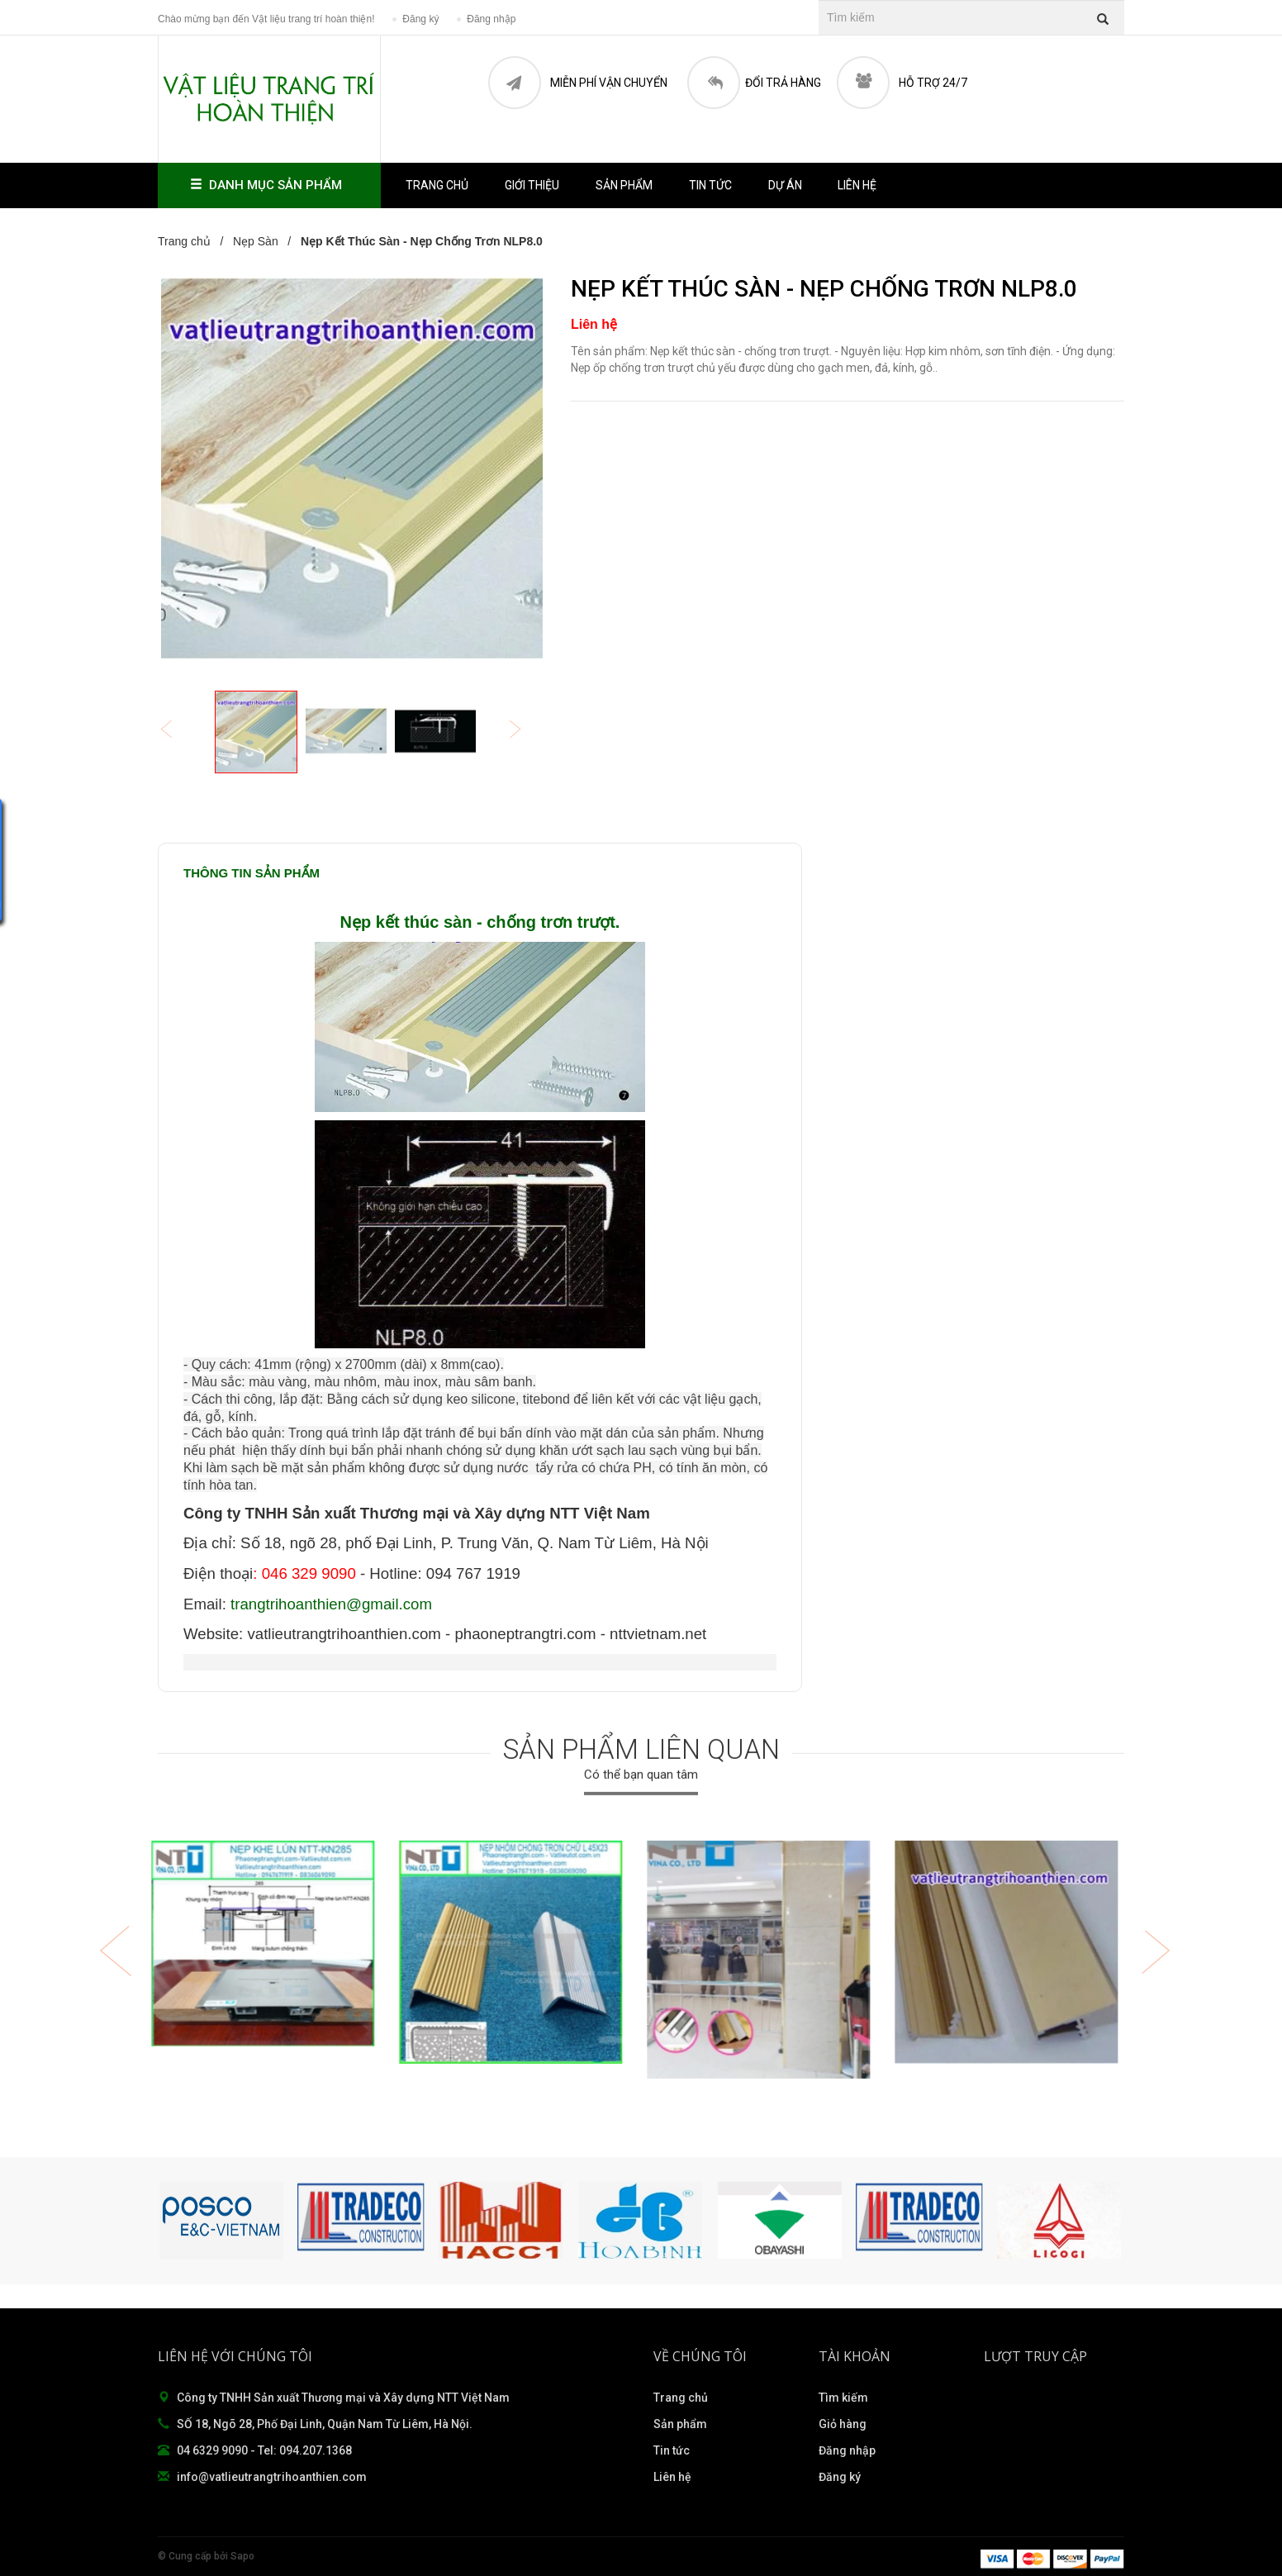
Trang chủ (680, 2397)
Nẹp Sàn (255, 241)
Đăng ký (840, 2476)
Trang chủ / (194, 241)
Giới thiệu (532, 185)
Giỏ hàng (843, 2424)
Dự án (785, 185)
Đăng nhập (847, 2450)
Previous (177, 730)
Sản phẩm (680, 2424)
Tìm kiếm (843, 2397)
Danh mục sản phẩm (269, 185)
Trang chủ (437, 185)
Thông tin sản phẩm (251, 873)
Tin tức (671, 2450)
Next (526, 730)
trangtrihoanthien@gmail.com (331, 1604)
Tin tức (710, 185)
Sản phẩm (624, 185)
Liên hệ (857, 185)
